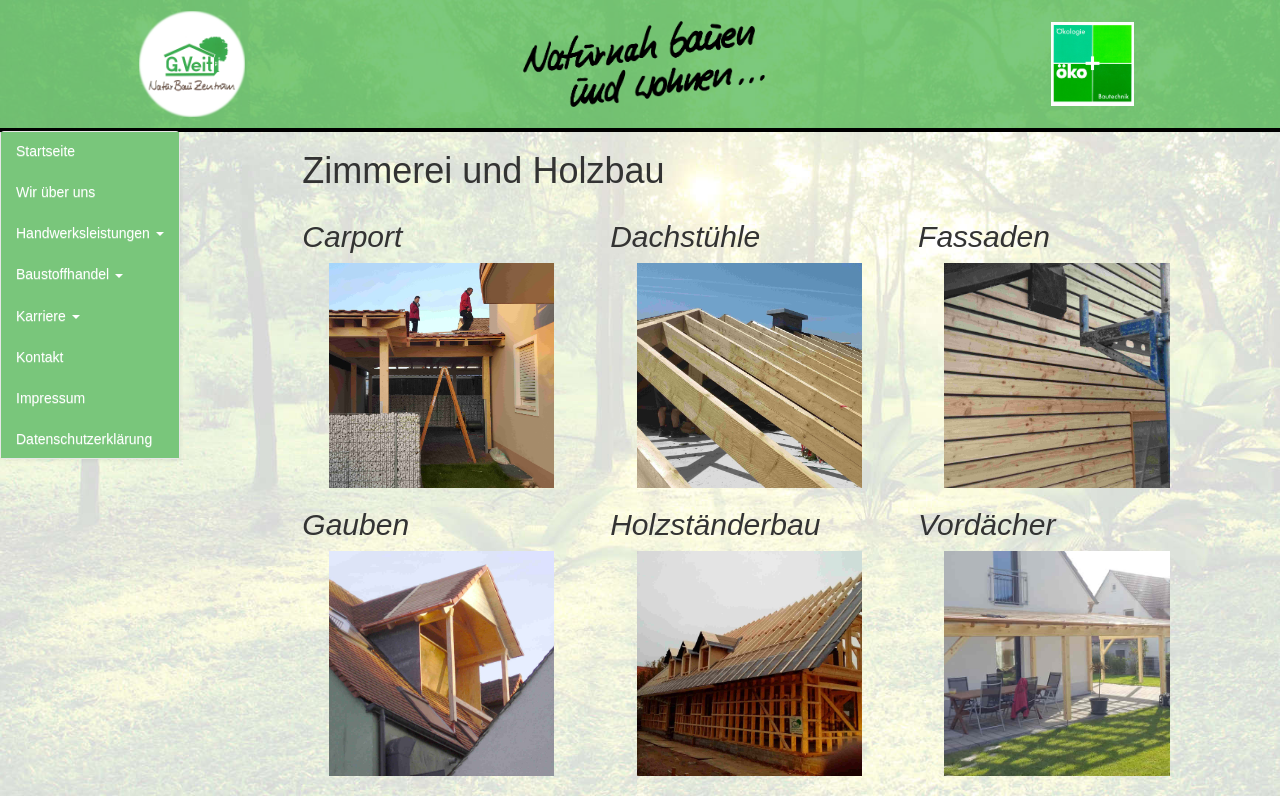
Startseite (45, 151)
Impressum (50, 398)
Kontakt (39, 357)
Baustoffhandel (69, 274)
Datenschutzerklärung (84, 439)
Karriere (48, 316)
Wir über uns (55, 192)
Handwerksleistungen (90, 233)
